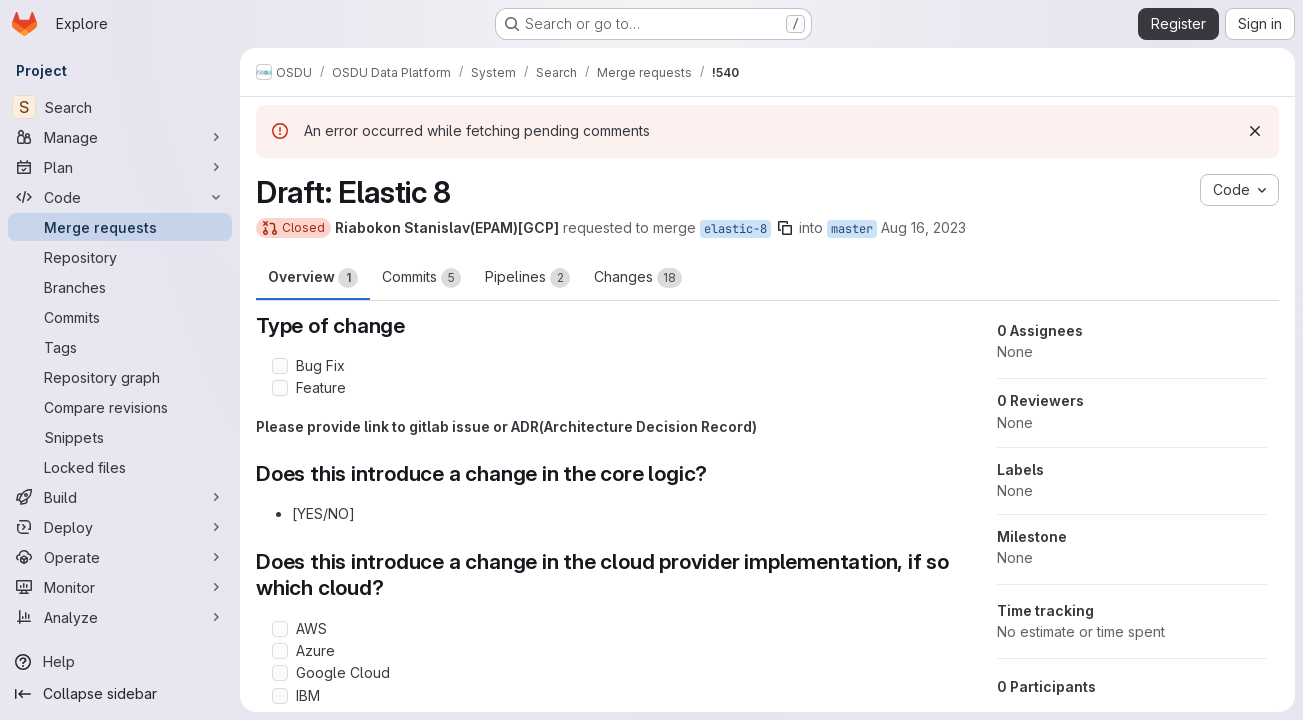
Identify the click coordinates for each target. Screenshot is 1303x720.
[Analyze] (120, 617)
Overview (313, 278)
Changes (638, 278)
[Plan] (120, 167)
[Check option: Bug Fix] (280, 366)
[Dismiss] (1255, 131)
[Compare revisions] (120, 407)
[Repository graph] (120, 377)
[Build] (120, 497)
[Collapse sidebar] (120, 694)
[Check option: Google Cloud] (280, 673)
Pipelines (527, 278)
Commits (421, 278)
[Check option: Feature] (280, 388)
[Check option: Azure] (280, 651)
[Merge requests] (120, 227)
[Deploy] (120, 527)
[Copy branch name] (785, 228)
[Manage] (120, 137)
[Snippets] (120, 437)
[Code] (120, 197)
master (852, 229)
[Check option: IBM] (280, 696)
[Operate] (120, 557)
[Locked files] (120, 467)
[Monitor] (120, 587)
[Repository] (120, 257)
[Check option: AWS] (280, 629)
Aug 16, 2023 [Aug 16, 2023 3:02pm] (923, 227)
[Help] (120, 662)
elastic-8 (735, 229)
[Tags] (120, 347)
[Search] (120, 107)
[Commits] (120, 317)
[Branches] (120, 287)
